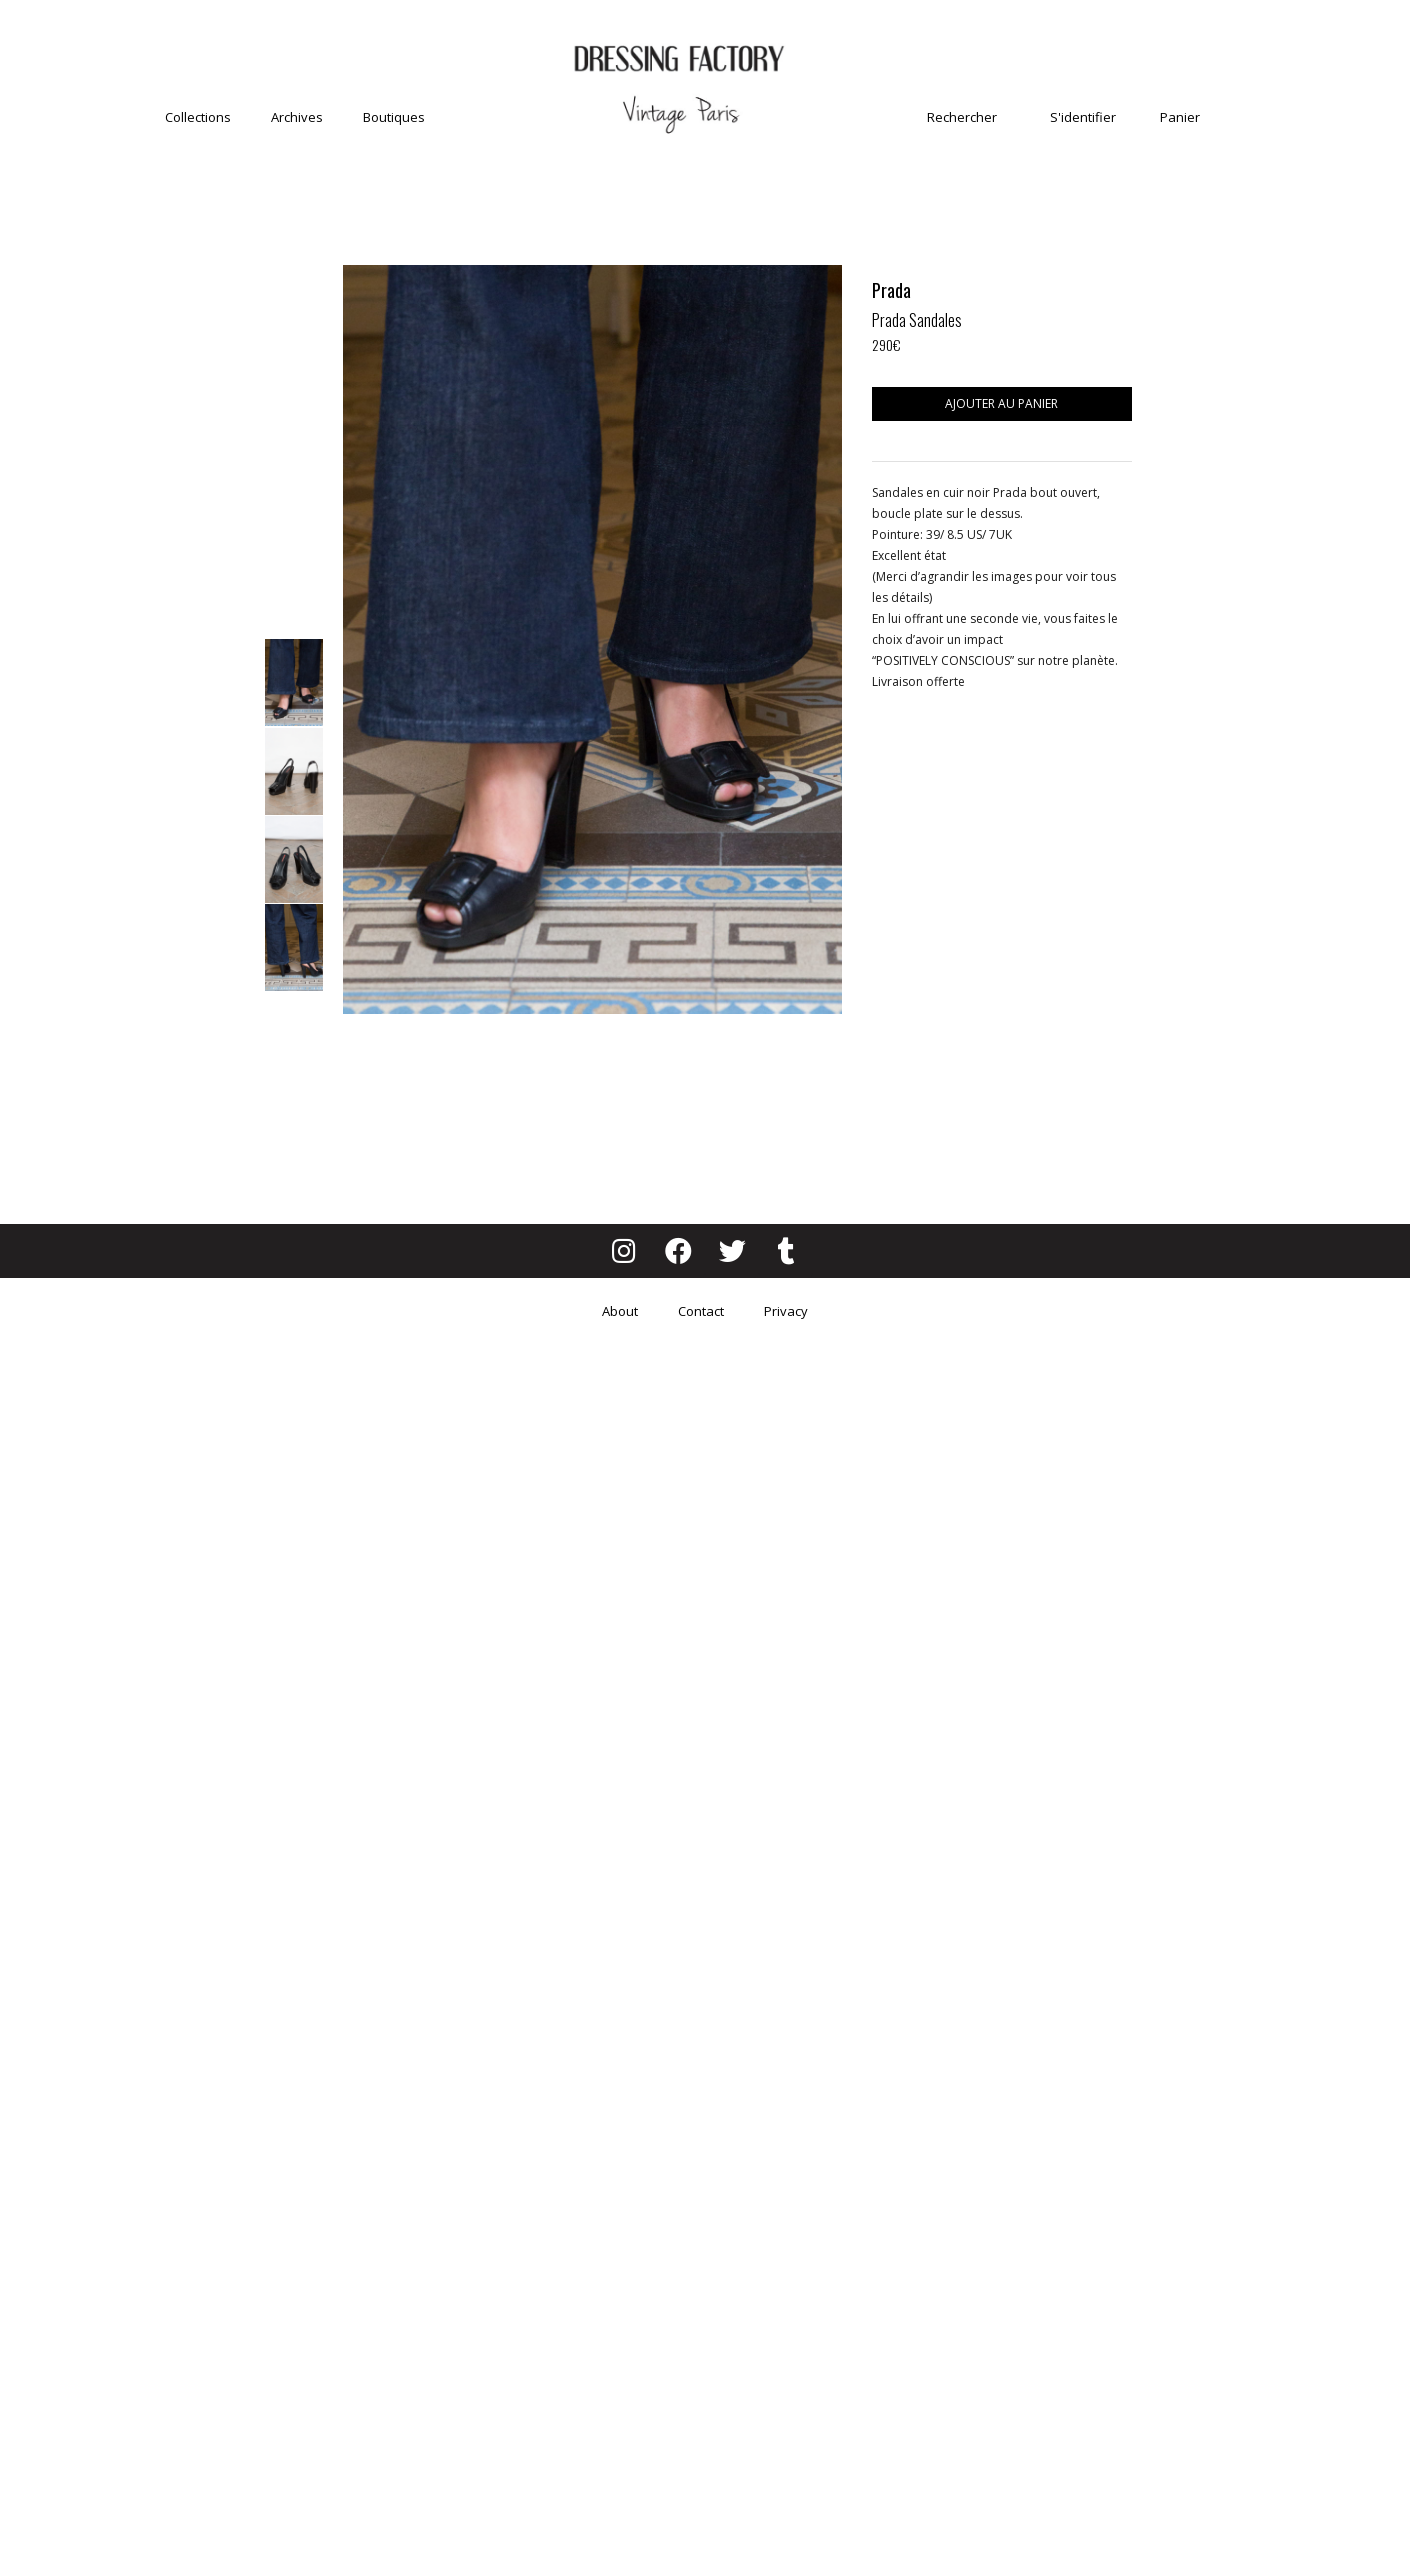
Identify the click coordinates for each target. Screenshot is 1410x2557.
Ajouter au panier (1001, 403)
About (620, 1311)
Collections (198, 117)
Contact (701, 1311)
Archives (297, 117)
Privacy (786, 1311)
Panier (1180, 117)
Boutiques (394, 117)
